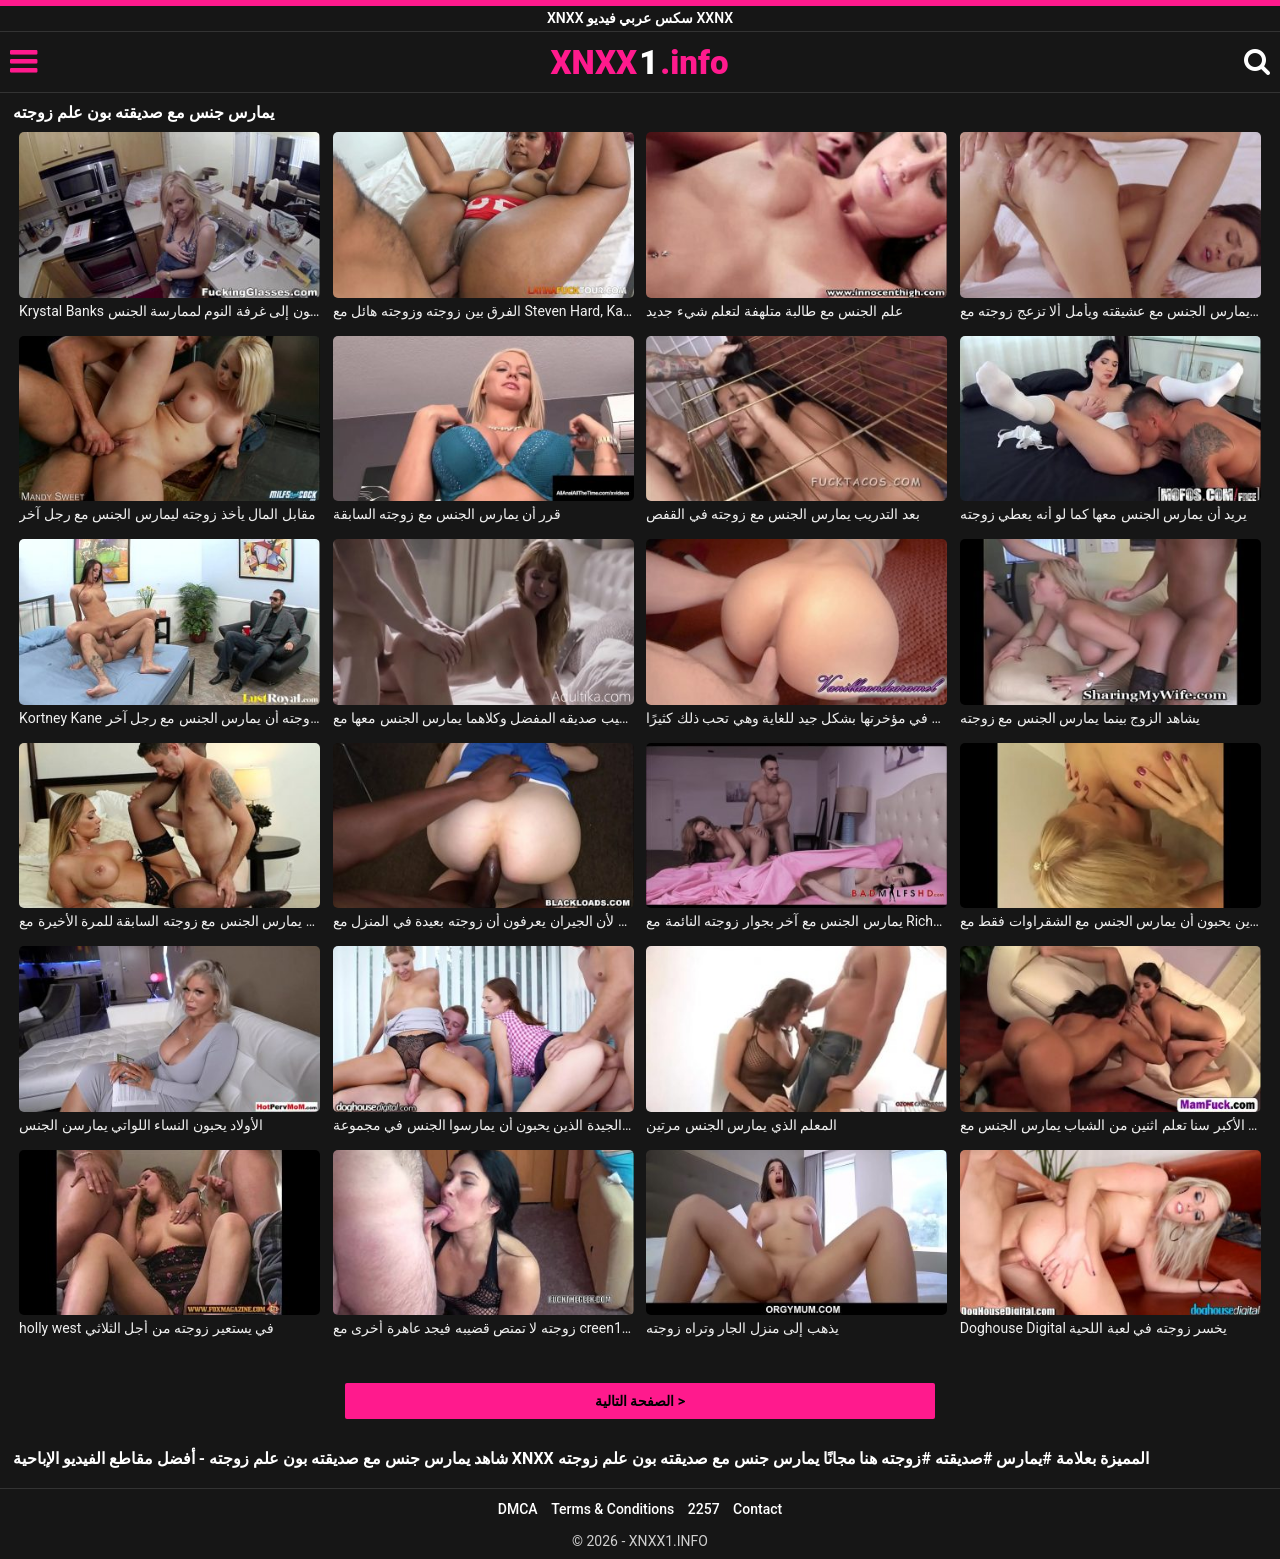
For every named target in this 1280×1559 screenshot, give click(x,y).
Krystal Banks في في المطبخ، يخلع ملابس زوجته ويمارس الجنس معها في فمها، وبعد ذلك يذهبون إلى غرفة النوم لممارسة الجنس (169, 311)
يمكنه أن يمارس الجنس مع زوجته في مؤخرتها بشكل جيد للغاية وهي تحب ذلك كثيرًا (796, 718)
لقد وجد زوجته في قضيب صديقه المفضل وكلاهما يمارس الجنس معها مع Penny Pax (483, 718)
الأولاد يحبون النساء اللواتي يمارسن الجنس (141, 1125)
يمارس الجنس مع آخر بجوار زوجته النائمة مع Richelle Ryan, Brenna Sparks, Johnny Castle (796, 921)
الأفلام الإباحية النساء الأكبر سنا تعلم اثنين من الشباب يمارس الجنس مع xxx (1110, 1125)
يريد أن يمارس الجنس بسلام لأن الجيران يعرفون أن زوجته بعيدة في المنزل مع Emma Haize (483, 921)
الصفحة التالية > (640, 1401)
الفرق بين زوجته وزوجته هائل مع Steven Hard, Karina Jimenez (483, 311)
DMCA (518, 1509)
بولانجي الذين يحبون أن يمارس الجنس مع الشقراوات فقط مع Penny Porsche (1110, 921)
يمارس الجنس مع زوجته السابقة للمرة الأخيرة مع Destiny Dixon (169, 921)
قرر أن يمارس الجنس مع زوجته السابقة (447, 514)
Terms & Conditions (612, 1509)
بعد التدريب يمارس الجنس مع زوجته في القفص (782, 514)
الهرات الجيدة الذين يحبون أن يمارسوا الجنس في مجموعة (483, 1125)
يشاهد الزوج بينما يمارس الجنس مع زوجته (1080, 718)
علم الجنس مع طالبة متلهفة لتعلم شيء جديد (774, 311)
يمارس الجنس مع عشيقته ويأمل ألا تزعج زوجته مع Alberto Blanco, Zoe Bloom (1110, 311)
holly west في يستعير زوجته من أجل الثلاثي (146, 1328)
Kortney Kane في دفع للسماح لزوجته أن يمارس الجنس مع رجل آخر (169, 718)
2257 (704, 1509)
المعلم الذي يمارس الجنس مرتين (741, 1125)
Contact (757, 1509)
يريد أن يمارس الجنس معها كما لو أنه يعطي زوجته (1103, 514)
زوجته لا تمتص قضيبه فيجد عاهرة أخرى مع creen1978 (483, 1328)
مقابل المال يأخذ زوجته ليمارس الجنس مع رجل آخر (167, 514)
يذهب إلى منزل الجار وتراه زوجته (742, 1328)
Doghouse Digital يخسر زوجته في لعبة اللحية (1093, 1328)
